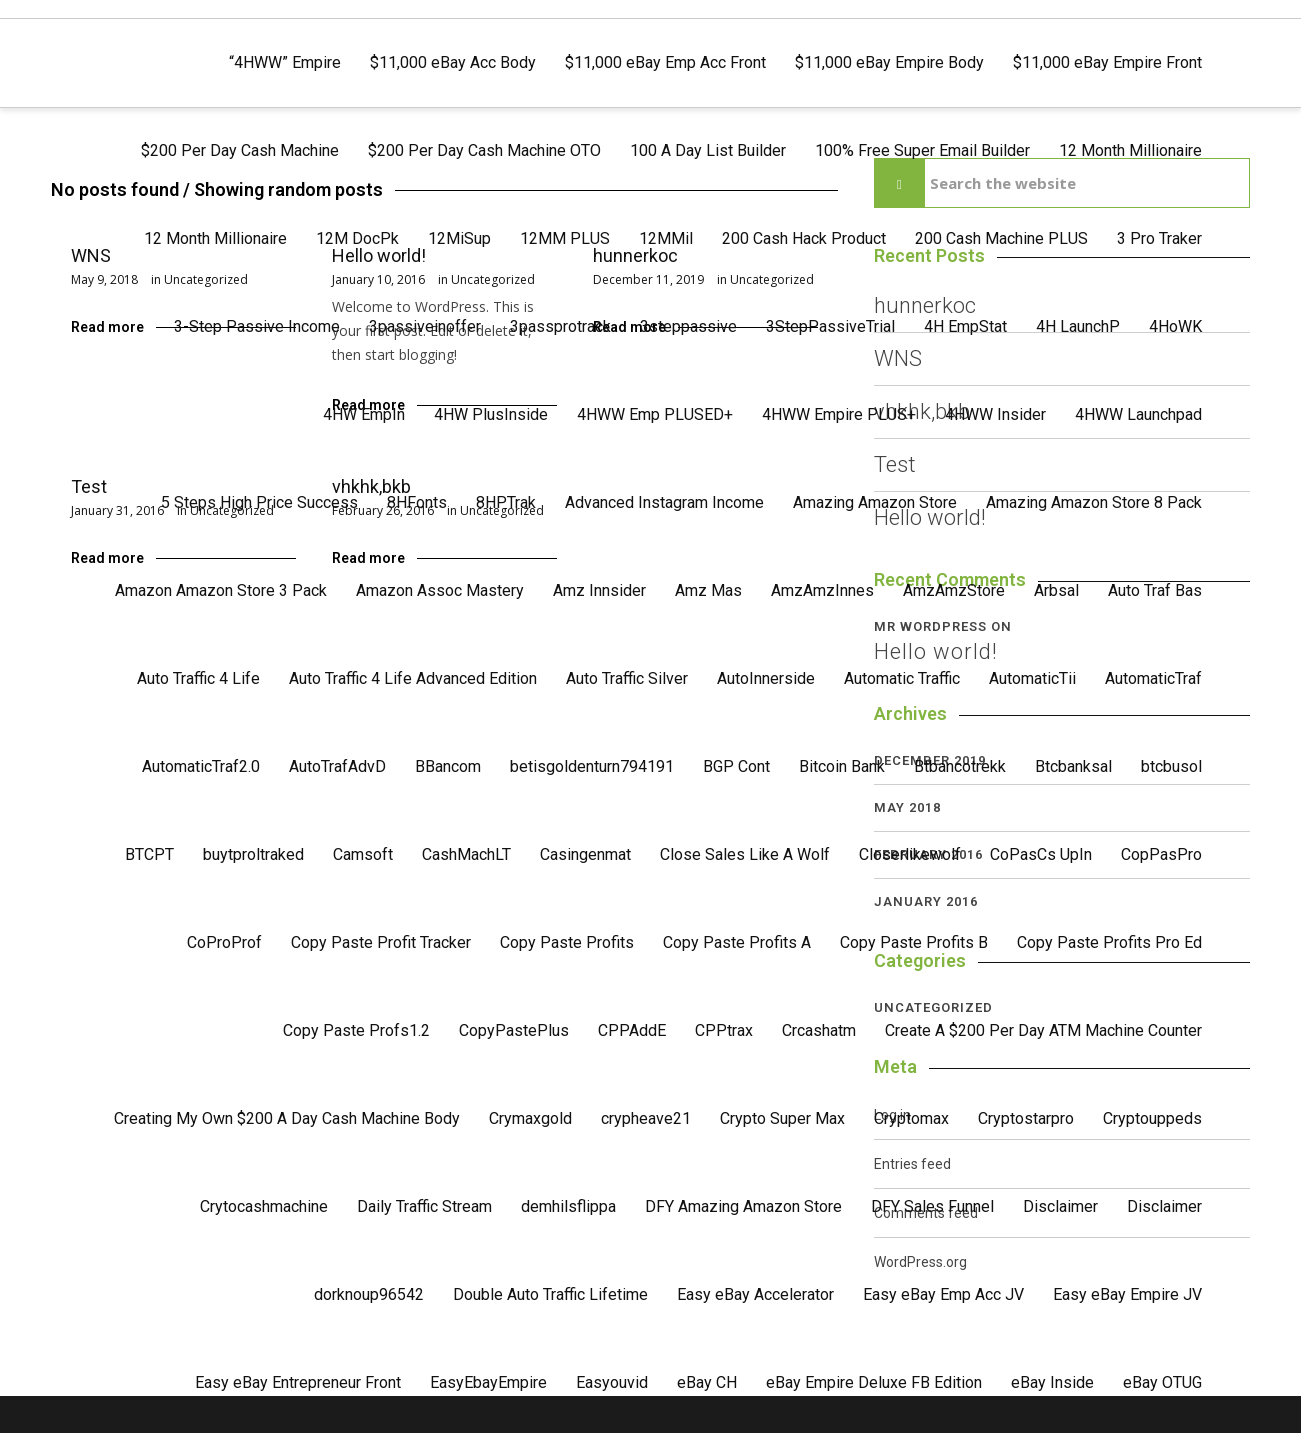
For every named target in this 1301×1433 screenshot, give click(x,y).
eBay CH (707, 1382)
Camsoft (363, 854)
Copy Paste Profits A (737, 942)
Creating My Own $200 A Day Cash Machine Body (287, 1118)
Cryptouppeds (1152, 1118)
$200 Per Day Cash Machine (240, 150)
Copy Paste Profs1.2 (356, 1030)
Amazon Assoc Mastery (440, 590)
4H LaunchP (1078, 326)
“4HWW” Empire (285, 62)
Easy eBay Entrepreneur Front (298, 1382)
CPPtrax (724, 1030)
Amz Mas (708, 590)
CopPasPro (1161, 854)
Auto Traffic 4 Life (198, 678)
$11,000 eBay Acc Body (453, 62)
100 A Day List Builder (708, 150)
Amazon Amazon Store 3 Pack (221, 590)
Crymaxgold (530, 1118)
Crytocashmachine (264, 1206)
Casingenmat (585, 854)
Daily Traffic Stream (424, 1206)
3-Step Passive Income (257, 326)
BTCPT (149, 854)
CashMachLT (466, 854)
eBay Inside (1052, 1382)
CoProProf (224, 942)
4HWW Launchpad (1138, 414)
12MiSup (459, 238)
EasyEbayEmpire (488, 1382)
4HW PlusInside (491, 414)
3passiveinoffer (425, 326)
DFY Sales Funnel (932, 1206)
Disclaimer (1060, 1206)
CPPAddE (632, 1030)
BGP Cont (736, 766)
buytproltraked (253, 854)
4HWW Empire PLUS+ (839, 414)
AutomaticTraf (1153, 678)
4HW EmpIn (364, 414)
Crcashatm (819, 1030)
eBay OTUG (1162, 1382)
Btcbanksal (1073, 766)
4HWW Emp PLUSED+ (655, 414)
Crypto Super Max (782, 1118)
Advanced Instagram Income (664, 502)
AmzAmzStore (954, 590)
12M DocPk (357, 238)
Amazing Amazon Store (875, 502)
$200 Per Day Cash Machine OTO (484, 150)
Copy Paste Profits (567, 942)
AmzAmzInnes (822, 590)
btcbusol (1171, 766)
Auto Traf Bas (1155, 590)
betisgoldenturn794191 (592, 766)
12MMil (666, 238)
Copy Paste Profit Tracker (381, 942)
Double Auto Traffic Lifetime (550, 1294)
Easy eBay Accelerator (755, 1294)
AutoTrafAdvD (337, 766)
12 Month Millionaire (1130, 150)
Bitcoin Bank (842, 766)
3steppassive (688, 326)
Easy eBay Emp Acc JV (943, 1294)
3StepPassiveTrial (830, 326)
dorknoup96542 (369, 1294)
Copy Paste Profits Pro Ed (1109, 942)
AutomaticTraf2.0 (201, 766)
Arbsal (1056, 590)
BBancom (448, 766)
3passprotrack (560, 326)
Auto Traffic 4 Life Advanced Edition (413, 678)
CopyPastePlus (514, 1030)
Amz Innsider (599, 590)
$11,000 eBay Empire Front (1107, 62)
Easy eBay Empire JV (1127, 1294)
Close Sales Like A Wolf (745, 854)
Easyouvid (612, 1382)
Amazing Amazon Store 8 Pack (1094, 502)
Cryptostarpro (1026, 1118)
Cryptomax (911, 1118)
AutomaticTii (1032, 678)
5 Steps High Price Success (259, 502)
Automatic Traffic (902, 678)
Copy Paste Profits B (914, 942)
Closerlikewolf (910, 854)
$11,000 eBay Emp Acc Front (665, 62)
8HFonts (417, 502)
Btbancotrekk (960, 766)
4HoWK (1175, 326)
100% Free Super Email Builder (922, 150)
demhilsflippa (568, 1206)
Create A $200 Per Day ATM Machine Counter (1043, 1030)
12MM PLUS (565, 238)
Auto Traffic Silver (627, 678)
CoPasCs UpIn (1041, 854)
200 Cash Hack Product (804, 238)
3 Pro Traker (1159, 238)
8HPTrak (506, 502)
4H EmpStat (965, 326)
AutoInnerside (766, 678)
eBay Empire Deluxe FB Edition (874, 1382)
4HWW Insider (995, 414)
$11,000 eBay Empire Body (889, 62)
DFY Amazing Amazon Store (743, 1206)
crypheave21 (646, 1118)
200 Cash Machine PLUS (1001, 238)
